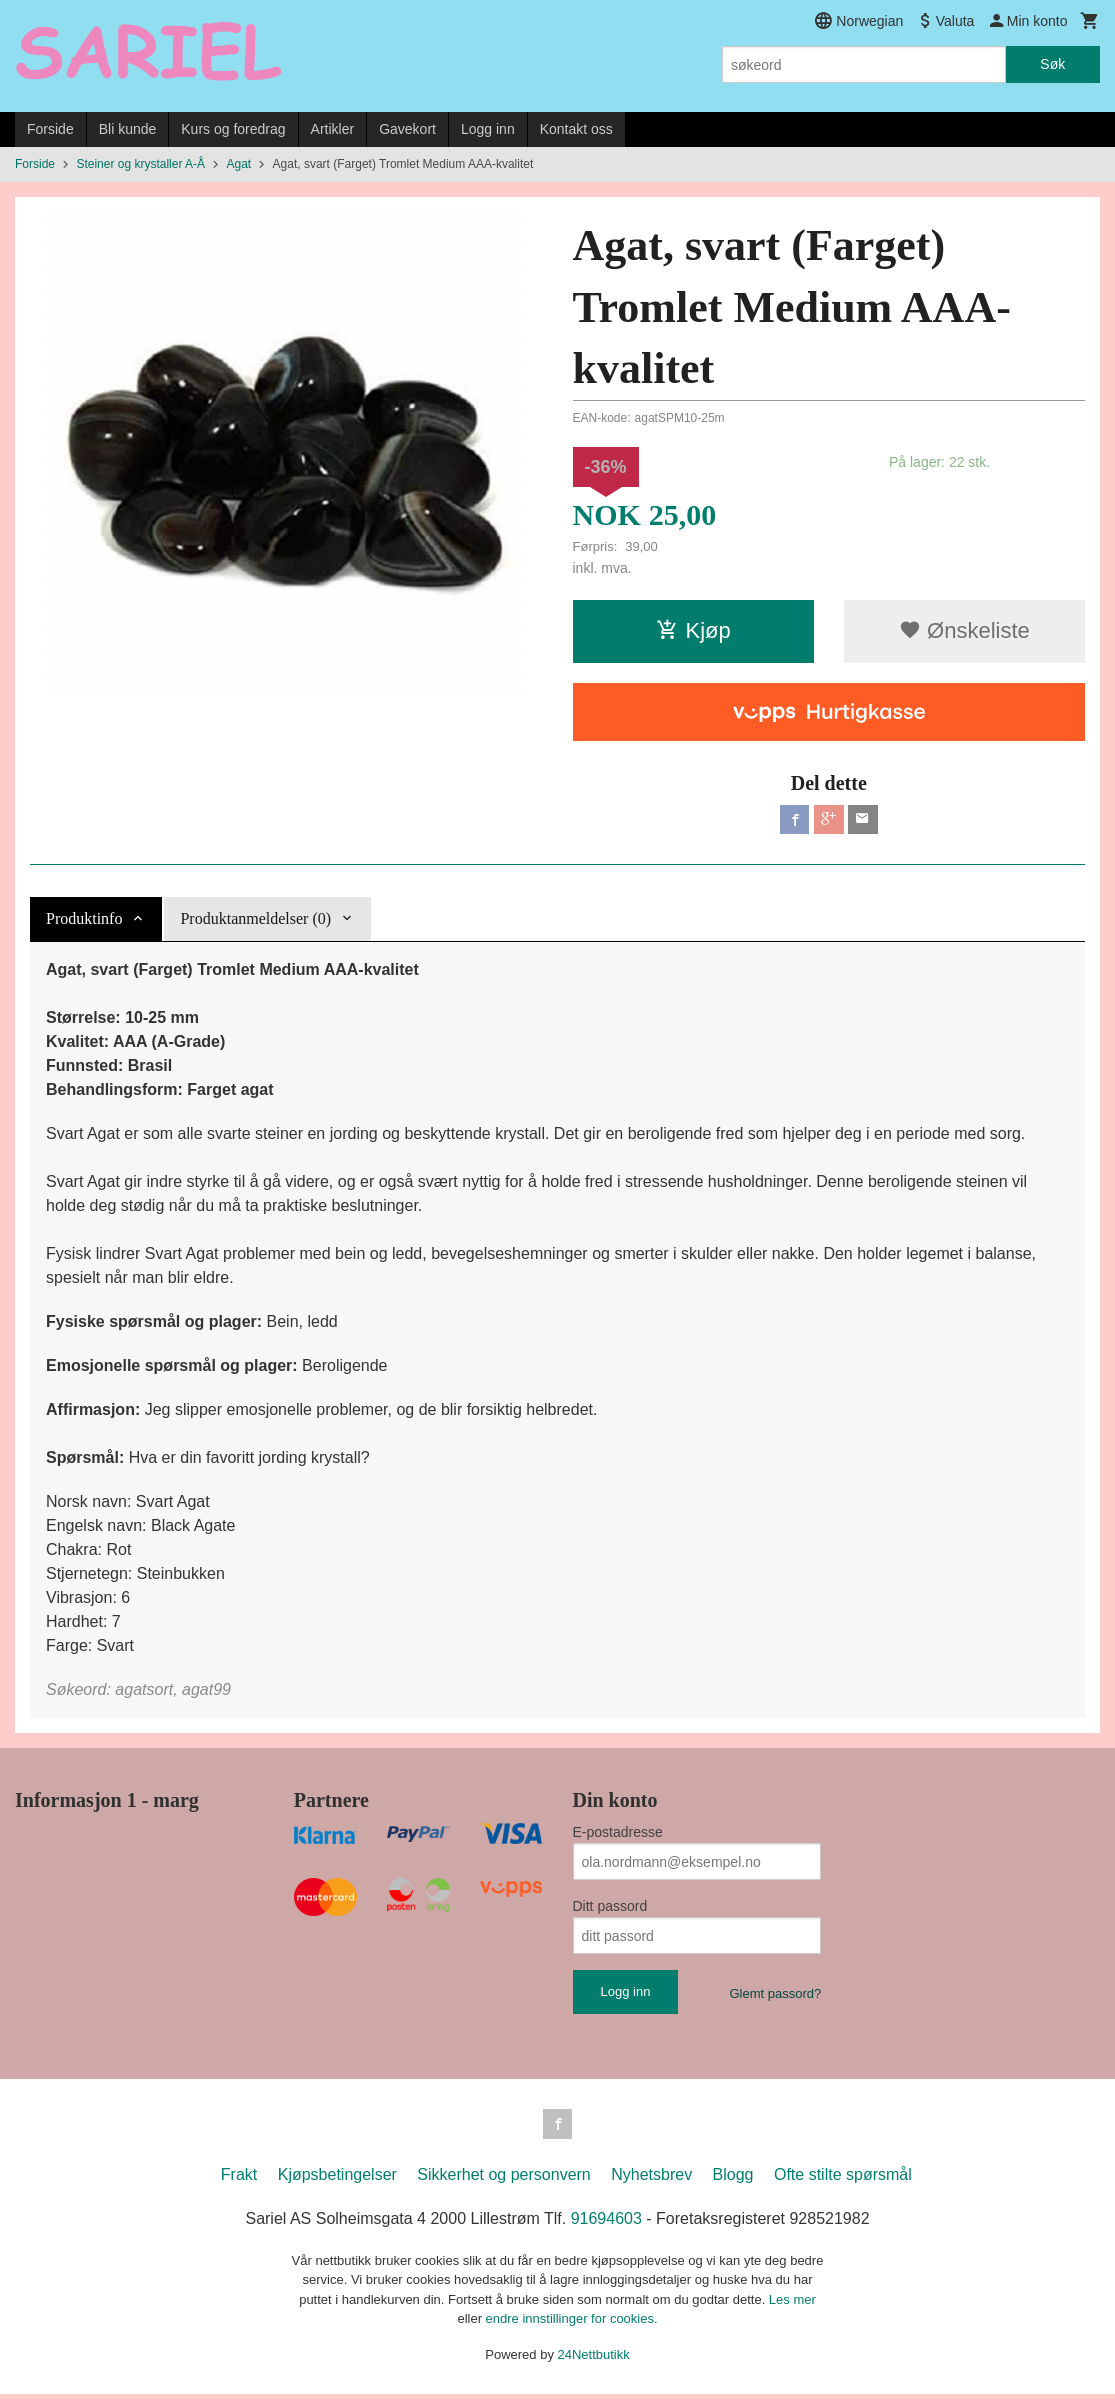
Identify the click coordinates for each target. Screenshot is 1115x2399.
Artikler (333, 129)
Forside (50, 129)
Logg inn (488, 129)
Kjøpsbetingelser (337, 2178)
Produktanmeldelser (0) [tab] (255, 921)
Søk (1052, 64)
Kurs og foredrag (233, 129)
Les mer (792, 2303)
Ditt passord (610, 1909)
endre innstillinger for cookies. (572, 2323)
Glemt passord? (775, 1996)
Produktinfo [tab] (84, 921)
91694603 (606, 2222)
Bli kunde (128, 129)
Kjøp (693, 630)
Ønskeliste (964, 630)
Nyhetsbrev (651, 2178)
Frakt (239, 2178)
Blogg (733, 2178)
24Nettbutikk (594, 2358)
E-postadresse (618, 1835)
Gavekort (407, 129)
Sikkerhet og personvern (503, 2178)
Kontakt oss (576, 129)
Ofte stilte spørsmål (843, 2178)
